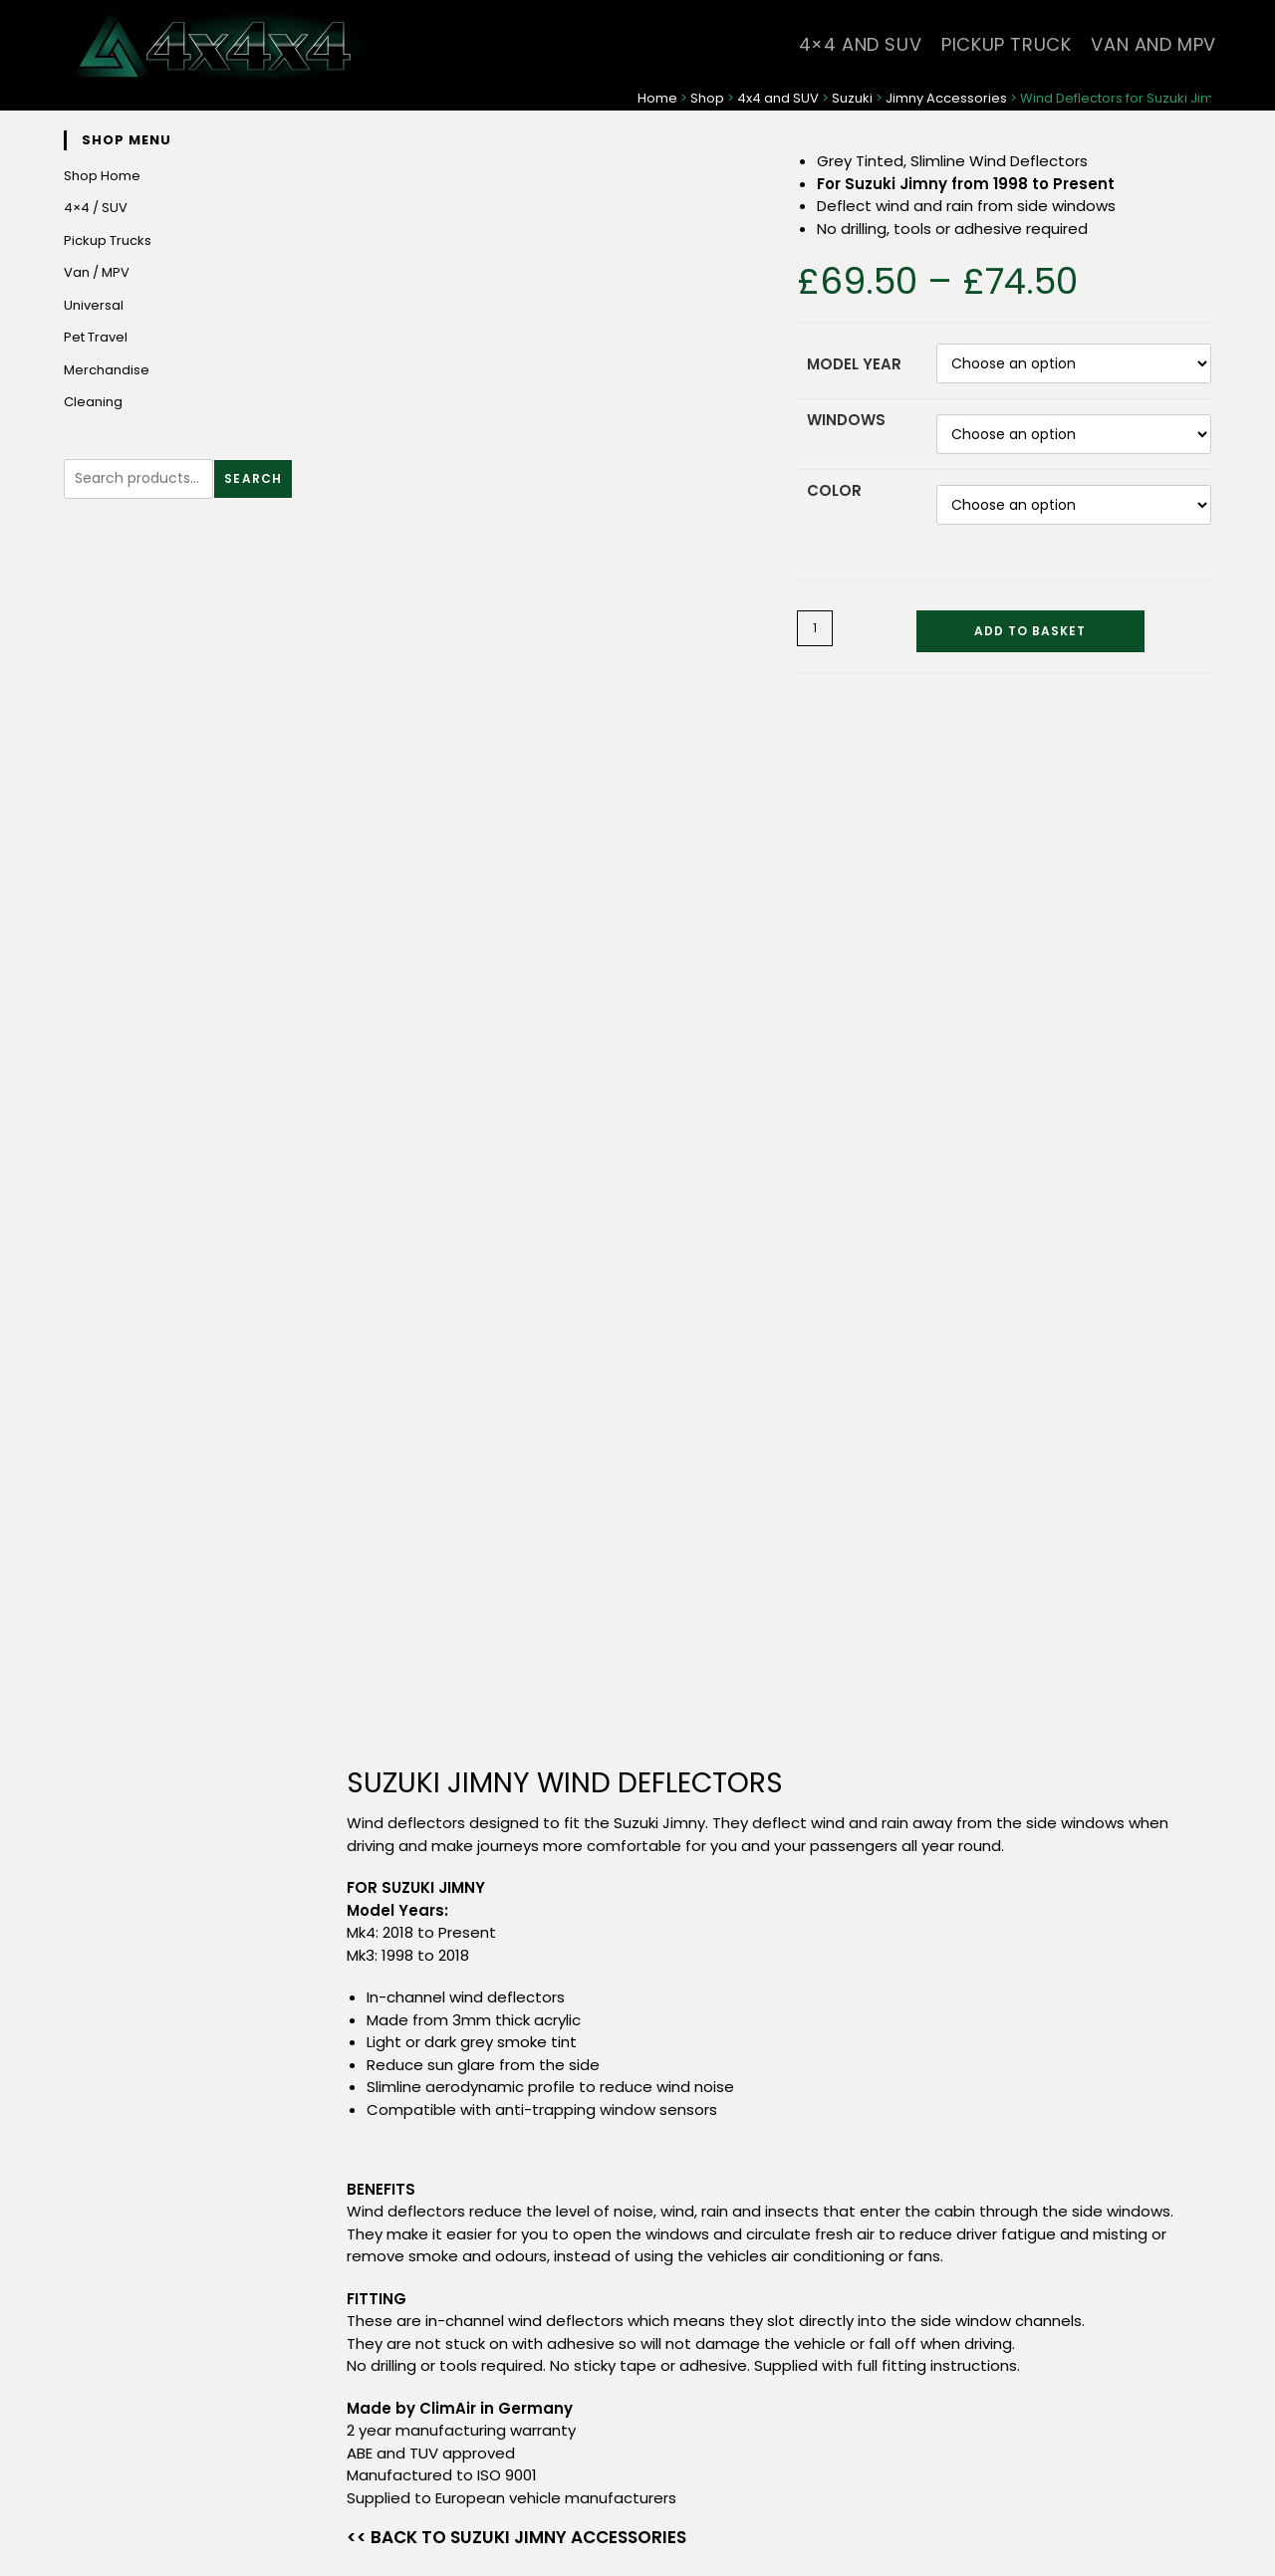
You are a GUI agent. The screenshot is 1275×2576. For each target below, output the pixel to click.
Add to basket (1030, 630)
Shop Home (102, 175)
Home (657, 98)
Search (253, 478)
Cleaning (93, 401)
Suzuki (852, 98)
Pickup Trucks (107, 240)
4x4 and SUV (778, 98)
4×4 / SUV (96, 207)
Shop (707, 98)
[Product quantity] (815, 628)
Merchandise (106, 369)
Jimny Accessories (946, 98)
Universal (94, 305)
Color (834, 490)
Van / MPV (96, 272)
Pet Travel (96, 337)
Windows (846, 419)
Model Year (854, 363)
